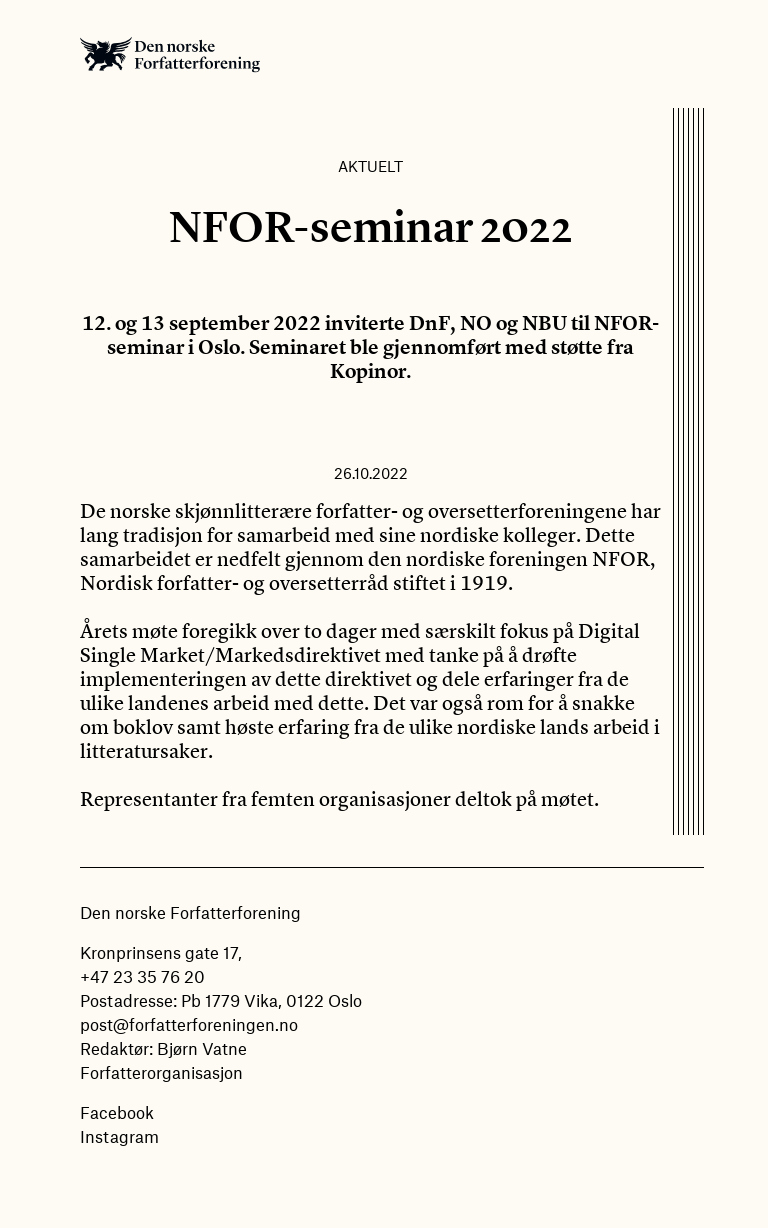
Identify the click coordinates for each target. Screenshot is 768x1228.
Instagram (119, 1136)
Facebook (117, 1112)
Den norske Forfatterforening (170, 54)
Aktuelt (370, 166)
